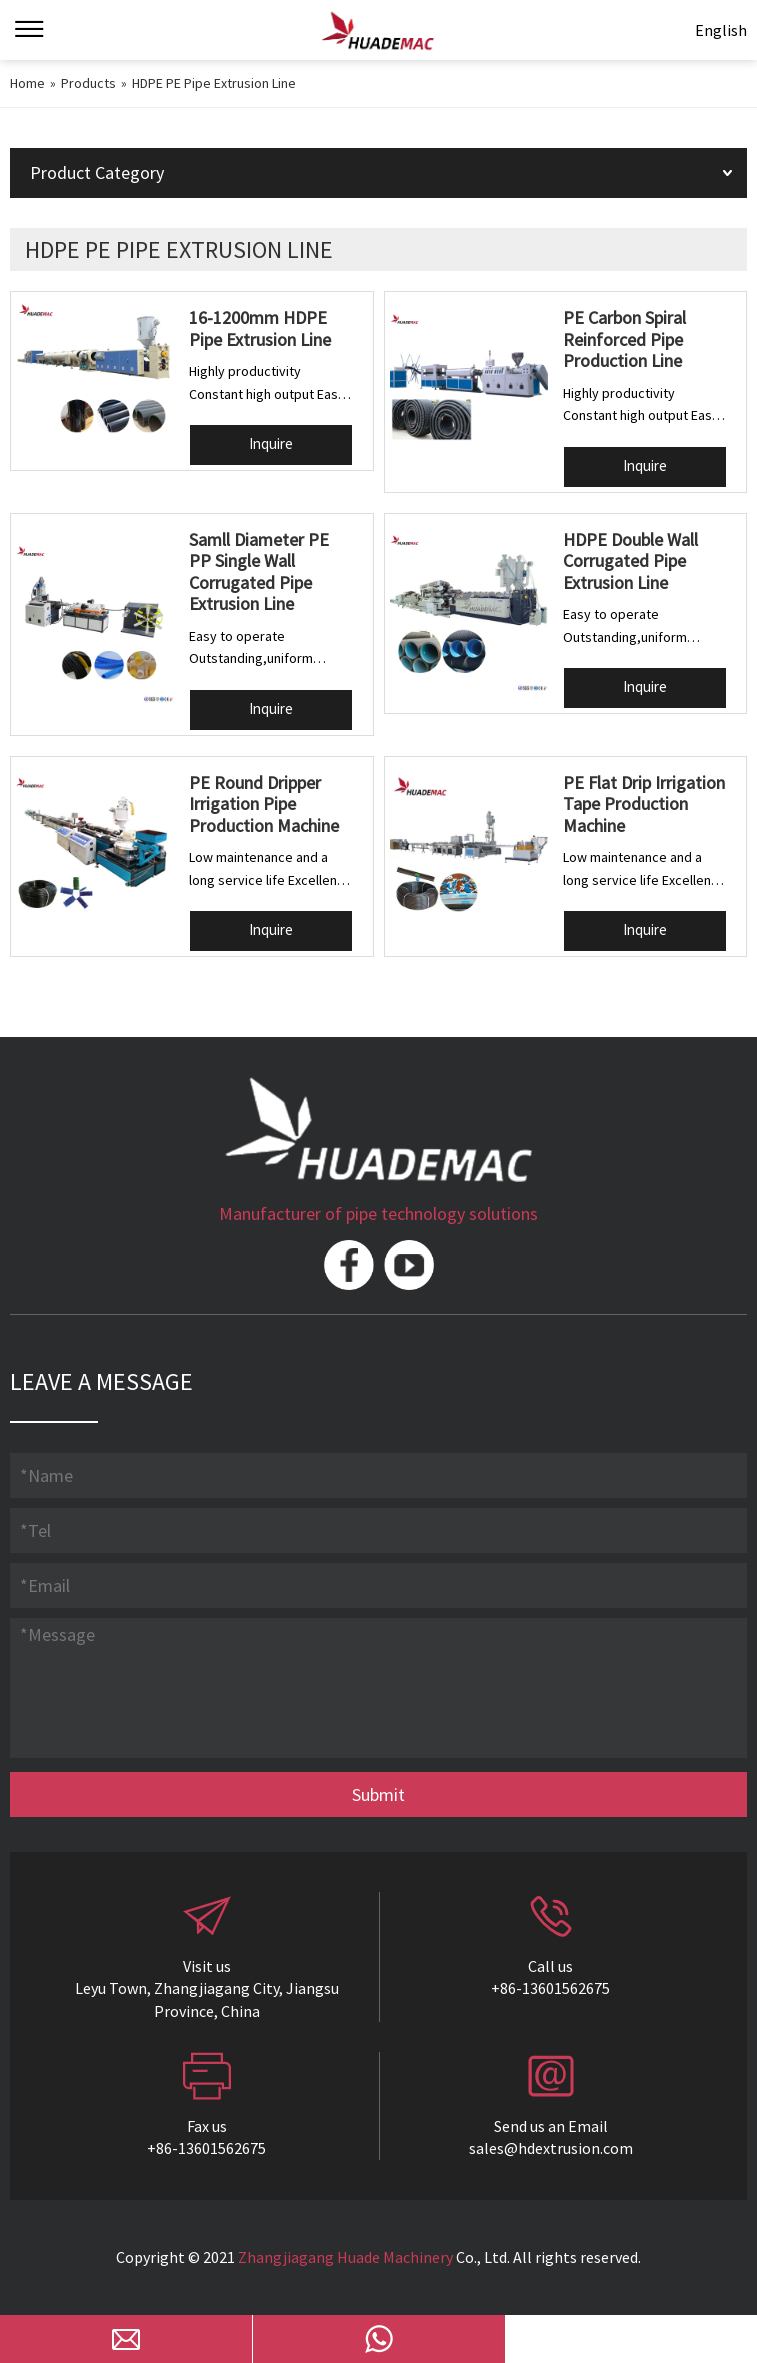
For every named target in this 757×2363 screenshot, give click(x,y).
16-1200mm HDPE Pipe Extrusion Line (260, 328)
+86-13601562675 (550, 1988)
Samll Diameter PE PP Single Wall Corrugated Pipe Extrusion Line (259, 572)
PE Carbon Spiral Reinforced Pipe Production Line (624, 339)
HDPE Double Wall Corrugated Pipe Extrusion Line (630, 561)
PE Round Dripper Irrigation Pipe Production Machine (264, 804)
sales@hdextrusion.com (551, 2148)
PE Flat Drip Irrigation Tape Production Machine (644, 804)
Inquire (271, 443)
